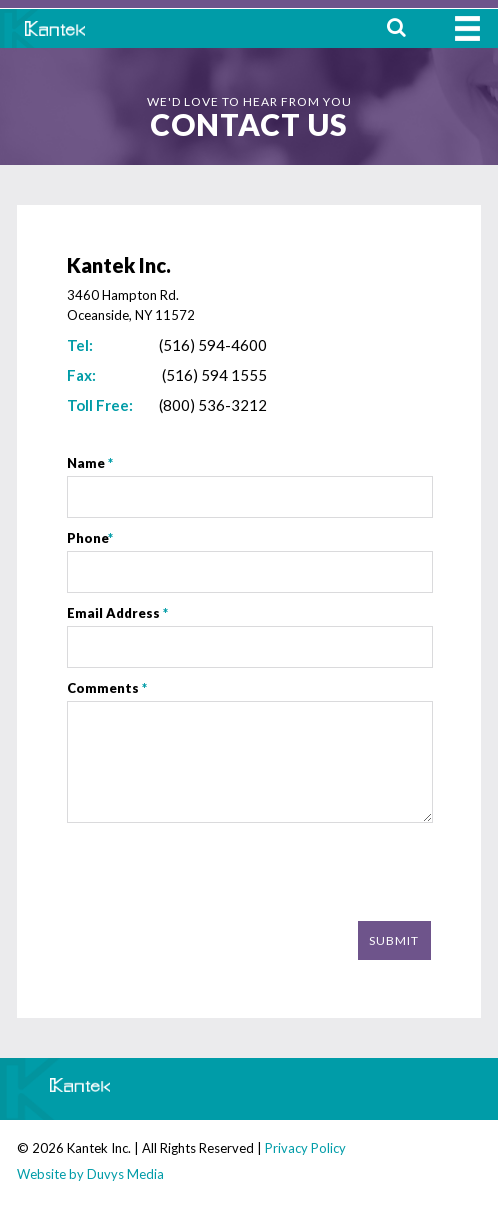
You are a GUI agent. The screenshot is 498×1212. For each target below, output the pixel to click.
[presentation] (279, 874)
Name (90, 463)
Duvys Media (125, 1174)
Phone (90, 538)
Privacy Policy (305, 1148)
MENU (467, 28)
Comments (107, 688)
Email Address (117, 613)
